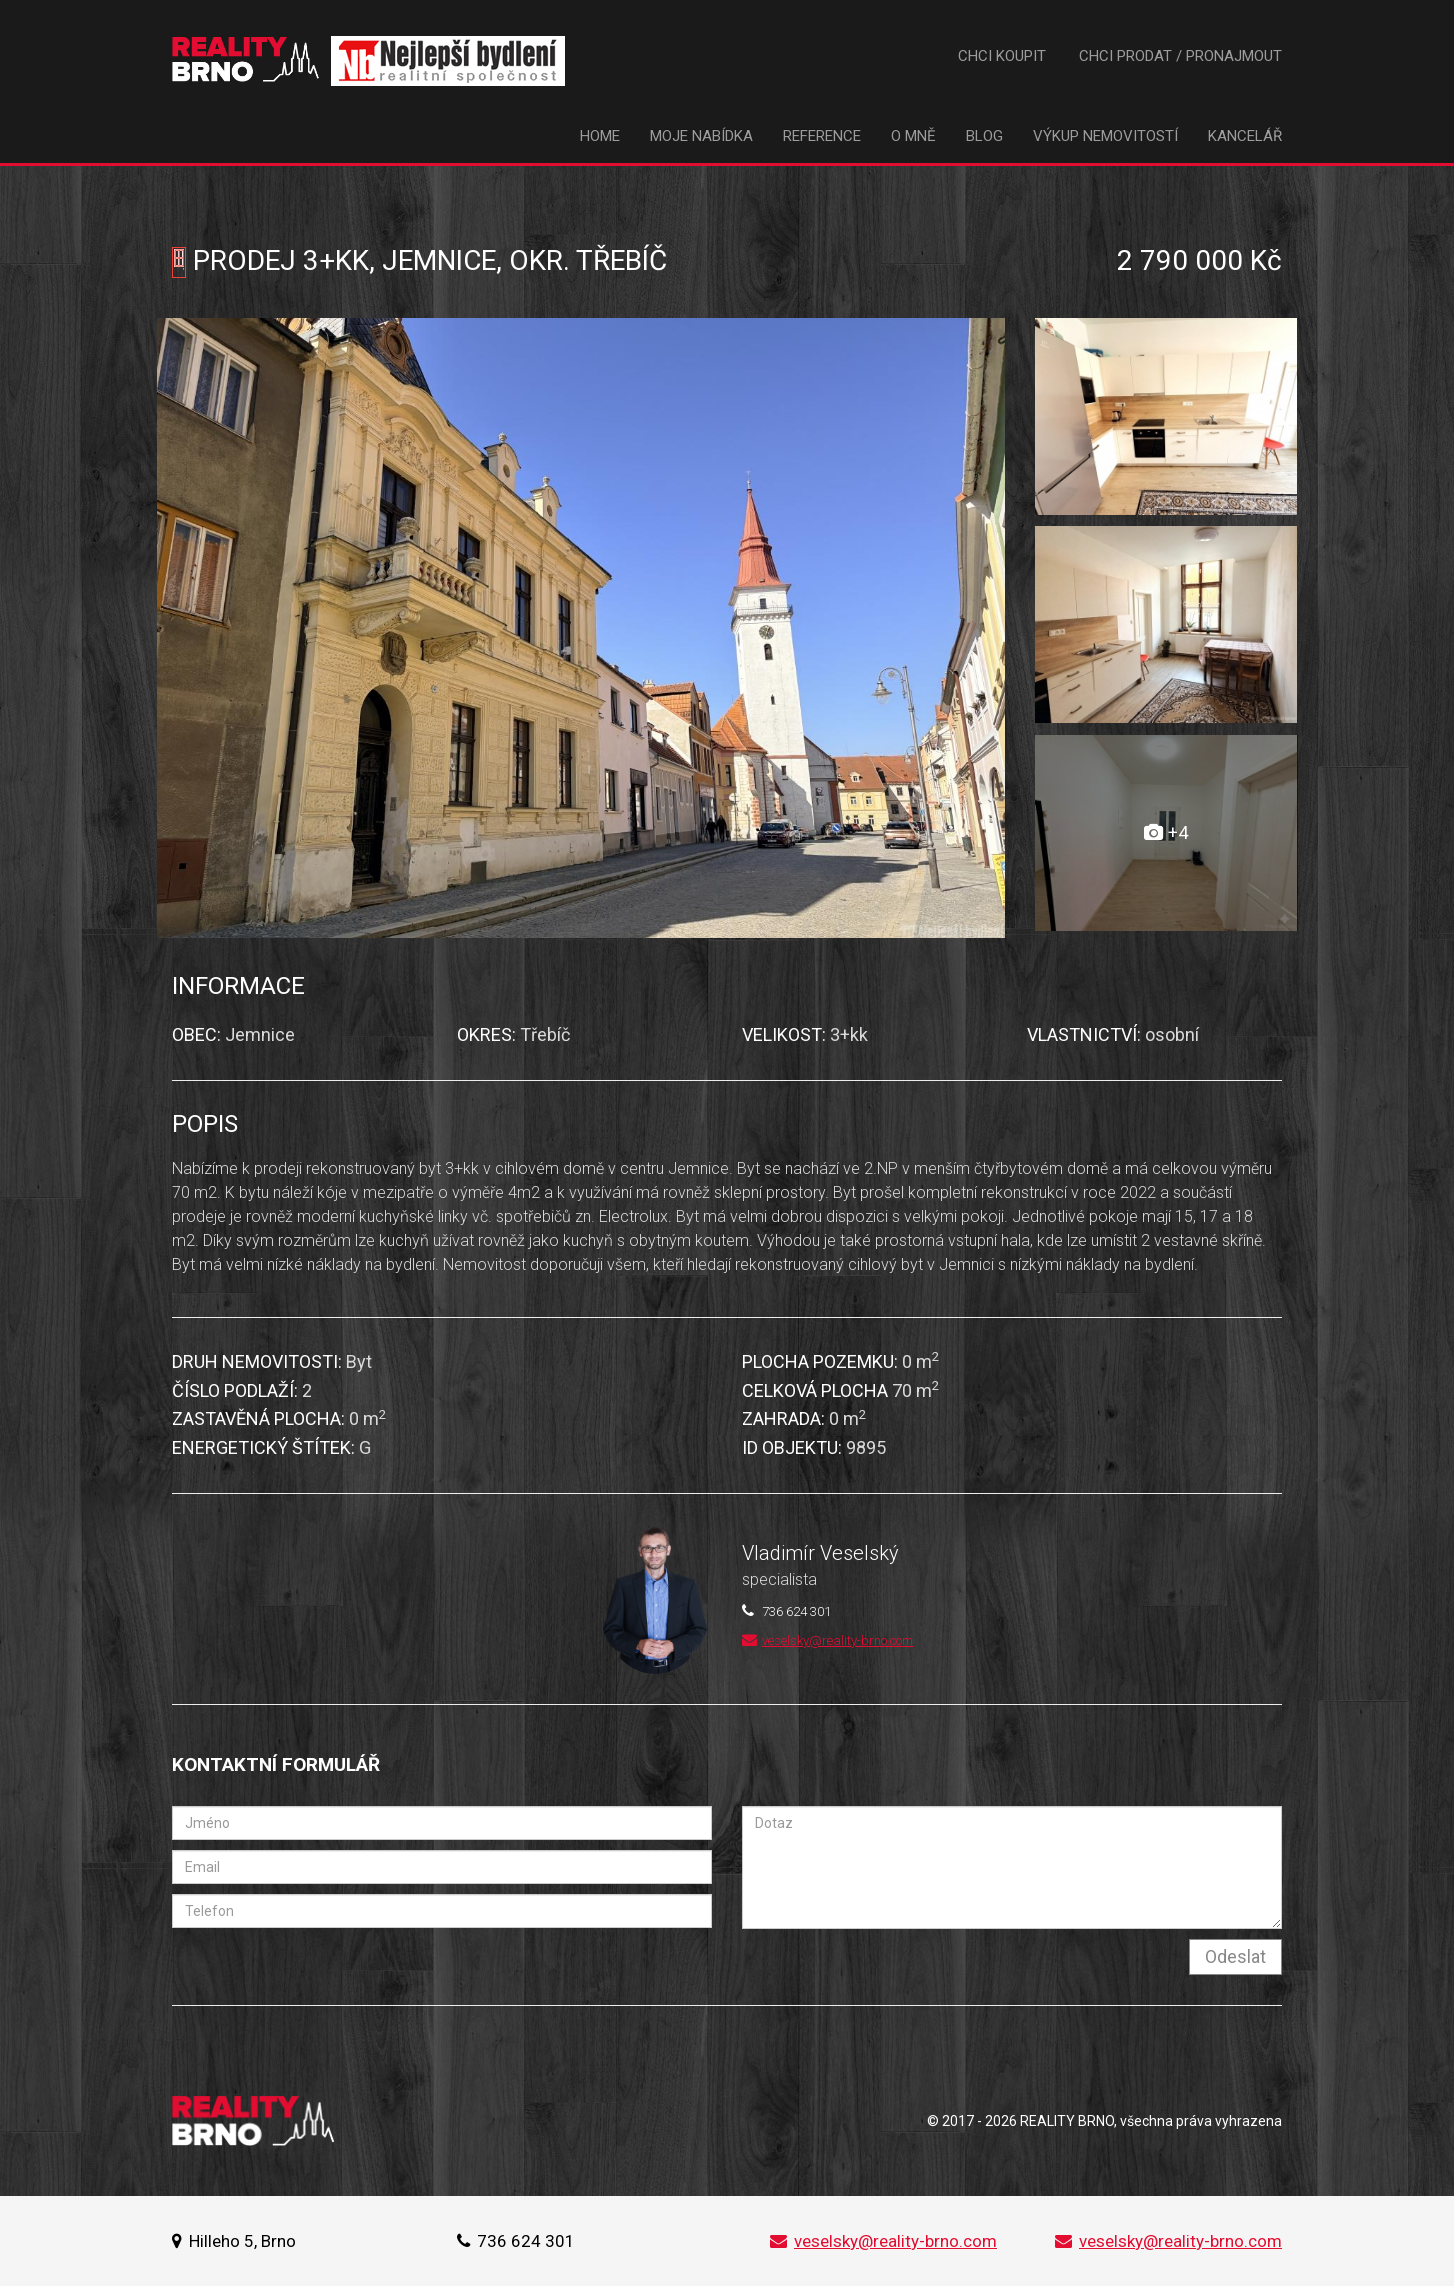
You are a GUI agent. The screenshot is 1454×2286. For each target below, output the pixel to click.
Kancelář (1245, 136)
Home (600, 136)
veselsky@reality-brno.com (827, 1640)
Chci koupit (1002, 56)
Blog (984, 136)
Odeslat (1235, 1956)
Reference (822, 136)
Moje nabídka (701, 136)
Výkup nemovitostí (1105, 136)
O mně (913, 136)
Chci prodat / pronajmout (1180, 56)
